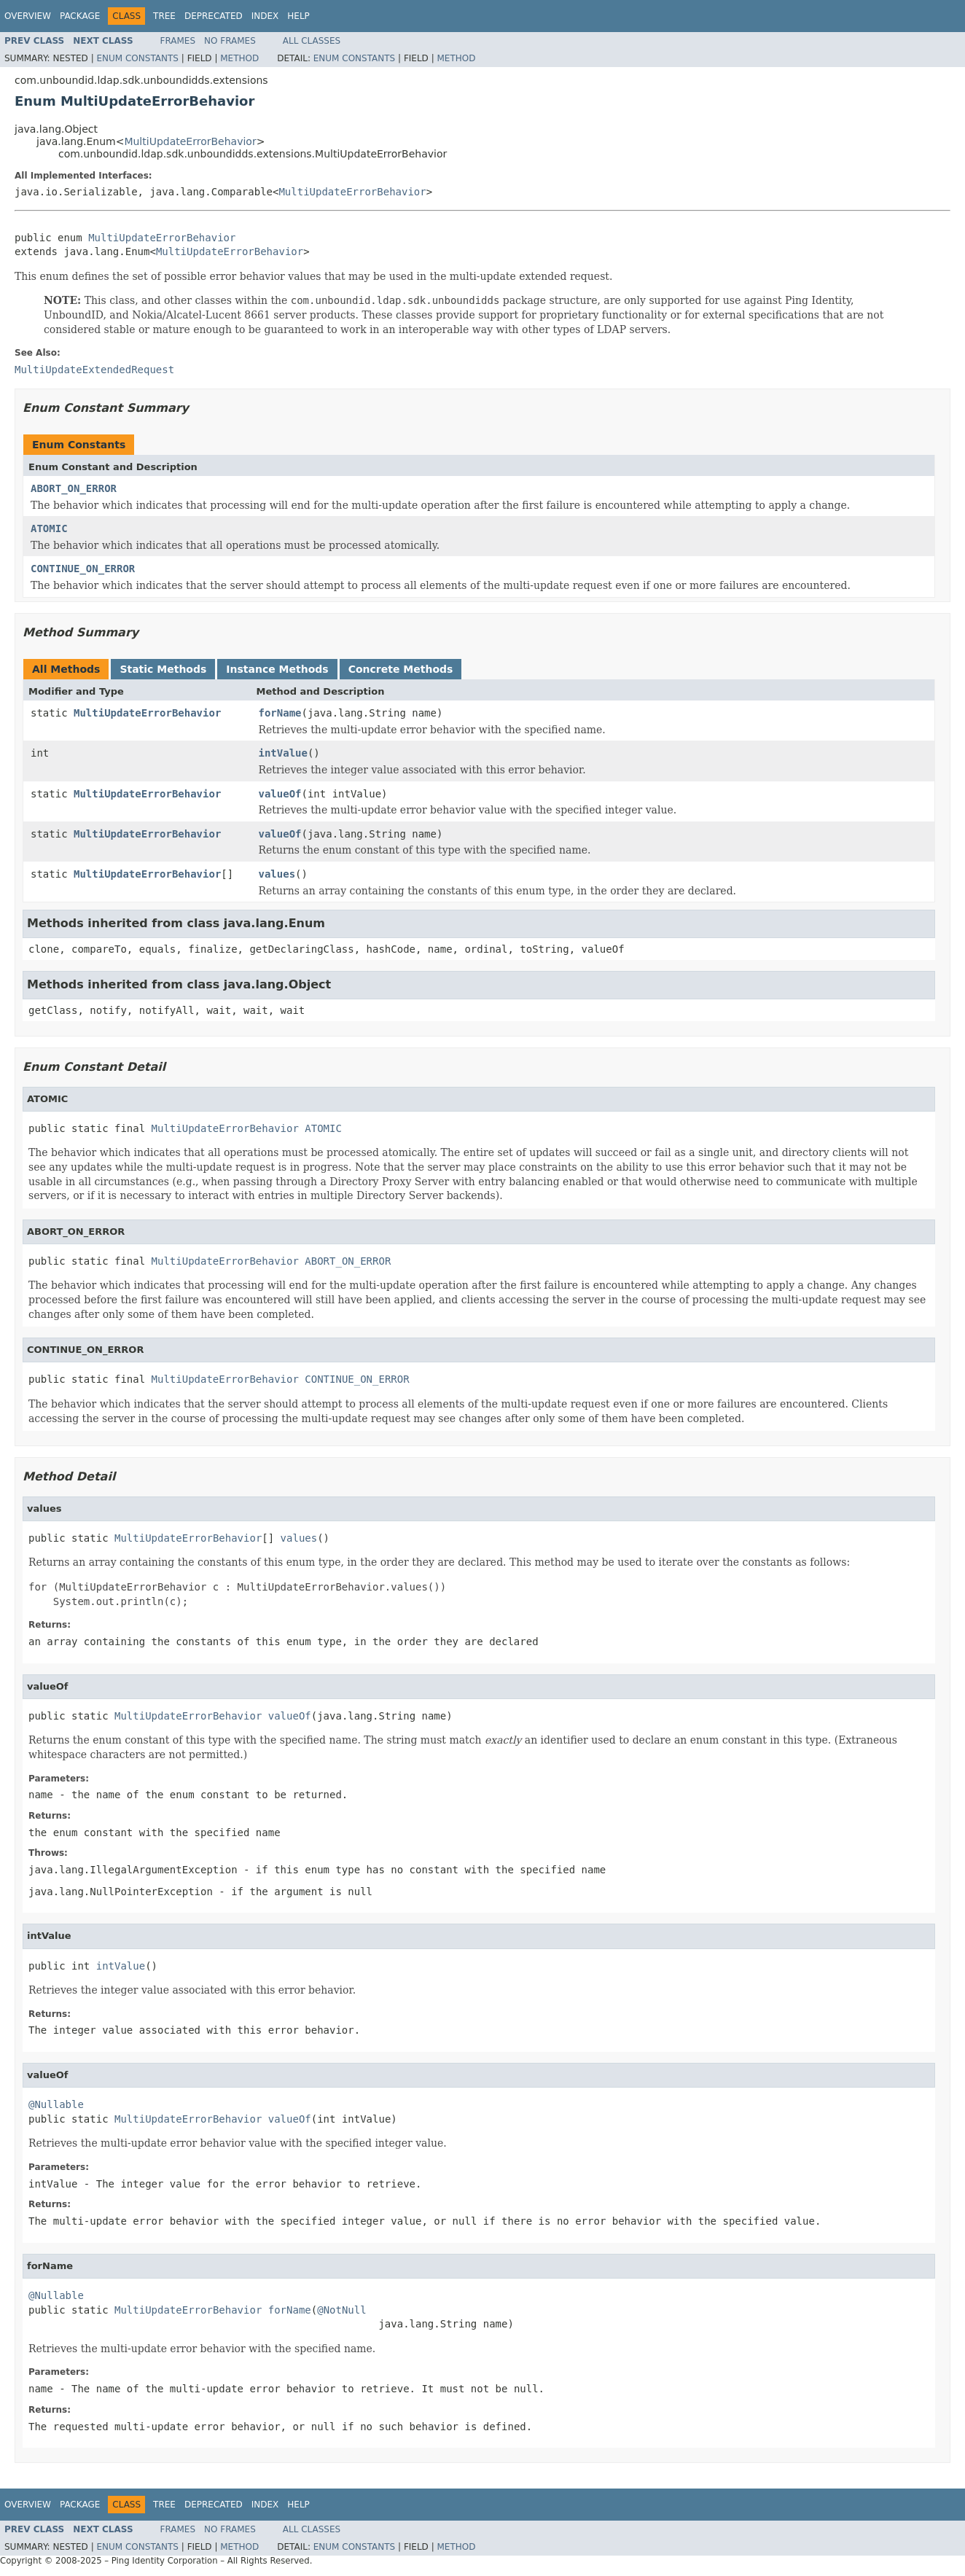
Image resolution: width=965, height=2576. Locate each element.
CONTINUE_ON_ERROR (83, 568)
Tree (164, 16)
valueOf (280, 794)
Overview (27, 16)
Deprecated (213, 16)
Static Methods (163, 669)
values (277, 874)
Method (239, 58)
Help (298, 16)
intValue (283, 753)
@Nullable (56, 2104)
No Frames (230, 41)
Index (265, 16)
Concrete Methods (400, 669)
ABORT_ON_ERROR (74, 488)
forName (280, 713)
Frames (178, 41)
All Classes (311, 41)
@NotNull (341, 2310)
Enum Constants (137, 58)
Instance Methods (277, 669)
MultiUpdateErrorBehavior (190, 141)
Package (80, 16)
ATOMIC (49, 528)
